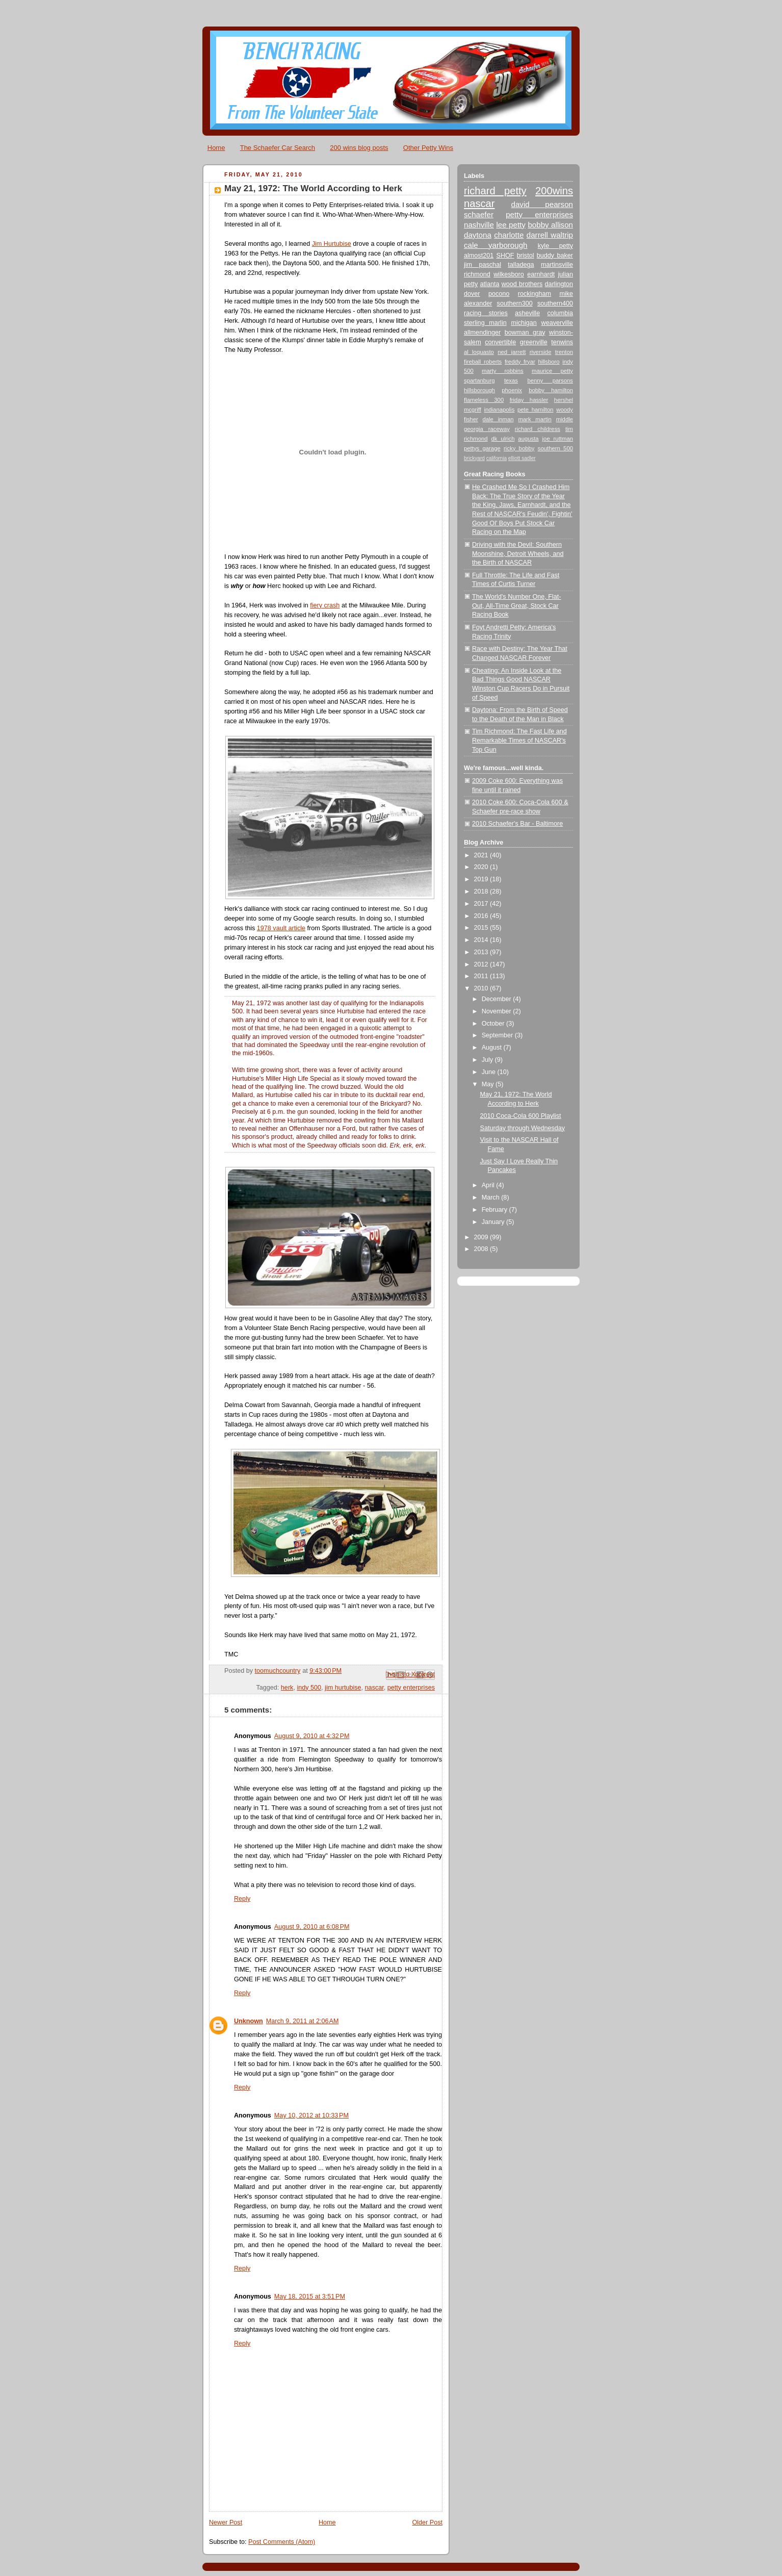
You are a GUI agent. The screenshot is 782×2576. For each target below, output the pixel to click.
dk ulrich (503, 439)
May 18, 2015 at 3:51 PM (309, 2296)
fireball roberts (483, 362)
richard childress (537, 429)
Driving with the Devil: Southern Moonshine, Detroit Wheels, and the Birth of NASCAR (517, 553)
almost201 (478, 255)
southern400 (555, 303)
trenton (564, 352)
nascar (374, 1687)
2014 (482, 939)
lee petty (511, 224)
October (494, 1023)
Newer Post (225, 2522)
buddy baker (555, 255)
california (496, 458)
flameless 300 (484, 400)
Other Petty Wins (428, 147)
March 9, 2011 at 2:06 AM (302, 2021)
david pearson (542, 204)
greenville (534, 342)
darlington (559, 284)
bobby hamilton (551, 390)
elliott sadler (522, 458)
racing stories (486, 313)
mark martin (534, 419)
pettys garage (482, 448)
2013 (482, 952)
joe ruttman (557, 439)
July (488, 1059)
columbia (560, 313)
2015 (482, 927)
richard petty (495, 190)
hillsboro (548, 362)
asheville (527, 313)
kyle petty (555, 245)
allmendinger (482, 332)
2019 (482, 879)
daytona (477, 235)
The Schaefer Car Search (277, 147)
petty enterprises (411, 1687)
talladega (521, 264)
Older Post (427, 2522)
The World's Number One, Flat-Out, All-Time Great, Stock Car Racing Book (516, 605)
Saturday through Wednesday (522, 1128)
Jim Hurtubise (331, 243)
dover (472, 293)
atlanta (490, 284)
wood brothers (522, 284)
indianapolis (499, 409)
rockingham (534, 293)
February (495, 1209)
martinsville (557, 264)
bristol (525, 255)
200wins (554, 190)
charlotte (509, 235)
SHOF (505, 255)
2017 (482, 903)
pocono (498, 293)
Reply (242, 1898)
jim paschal (482, 264)
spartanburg (479, 380)
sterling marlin (485, 322)
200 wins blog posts (359, 147)
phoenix (512, 390)
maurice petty (552, 371)
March (492, 1197)
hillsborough (479, 390)
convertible (500, 342)
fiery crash (325, 605)
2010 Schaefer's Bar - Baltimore (517, 823)
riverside (541, 352)
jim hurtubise (343, 1687)
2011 (482, 976)
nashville (479, 224)
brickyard (474, 458)
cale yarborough (496, 245)
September (498, 1035)
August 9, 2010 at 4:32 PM (312, 1736)
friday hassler (529, 400)
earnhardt (541, 274)
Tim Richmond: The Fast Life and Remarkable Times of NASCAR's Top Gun (519, 740)
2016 (482, 916)
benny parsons (550, 380)
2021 (482, 855)
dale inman (498, 419)
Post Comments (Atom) (281, 2541)
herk (287, 1687)
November (497, 1011)
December (497, 999)
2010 (482, 988)
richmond (477, 274)
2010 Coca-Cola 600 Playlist (520, 1115)
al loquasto (479, 352)
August (493, 1047)
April (489, 1185)
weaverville (557, 322)
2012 (482, 964)
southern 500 (555, 448)
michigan (523, 322)
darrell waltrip (550, 235)
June (490, 1072)
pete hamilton (535, 409)
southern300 (515, 303)
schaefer (478, 214)
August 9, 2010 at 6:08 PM (312, 1926)
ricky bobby (519, 448)
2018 (482, 891)
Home (216, 147)
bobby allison (550, 224)
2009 (482, 1237)
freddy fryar (520, 362)
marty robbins (503, 371)
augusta (528, 439)
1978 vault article (281, 928)
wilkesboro (508, 274)
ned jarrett (512, 352)
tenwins (562, 342)
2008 (482, 1249)
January (494, 1222)
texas (511, 380)
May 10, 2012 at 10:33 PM (311, 2115)
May (489, 1084)
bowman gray (525, 332)
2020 (482, 867)
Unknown (248, 2021)
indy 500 (309, 1687)
